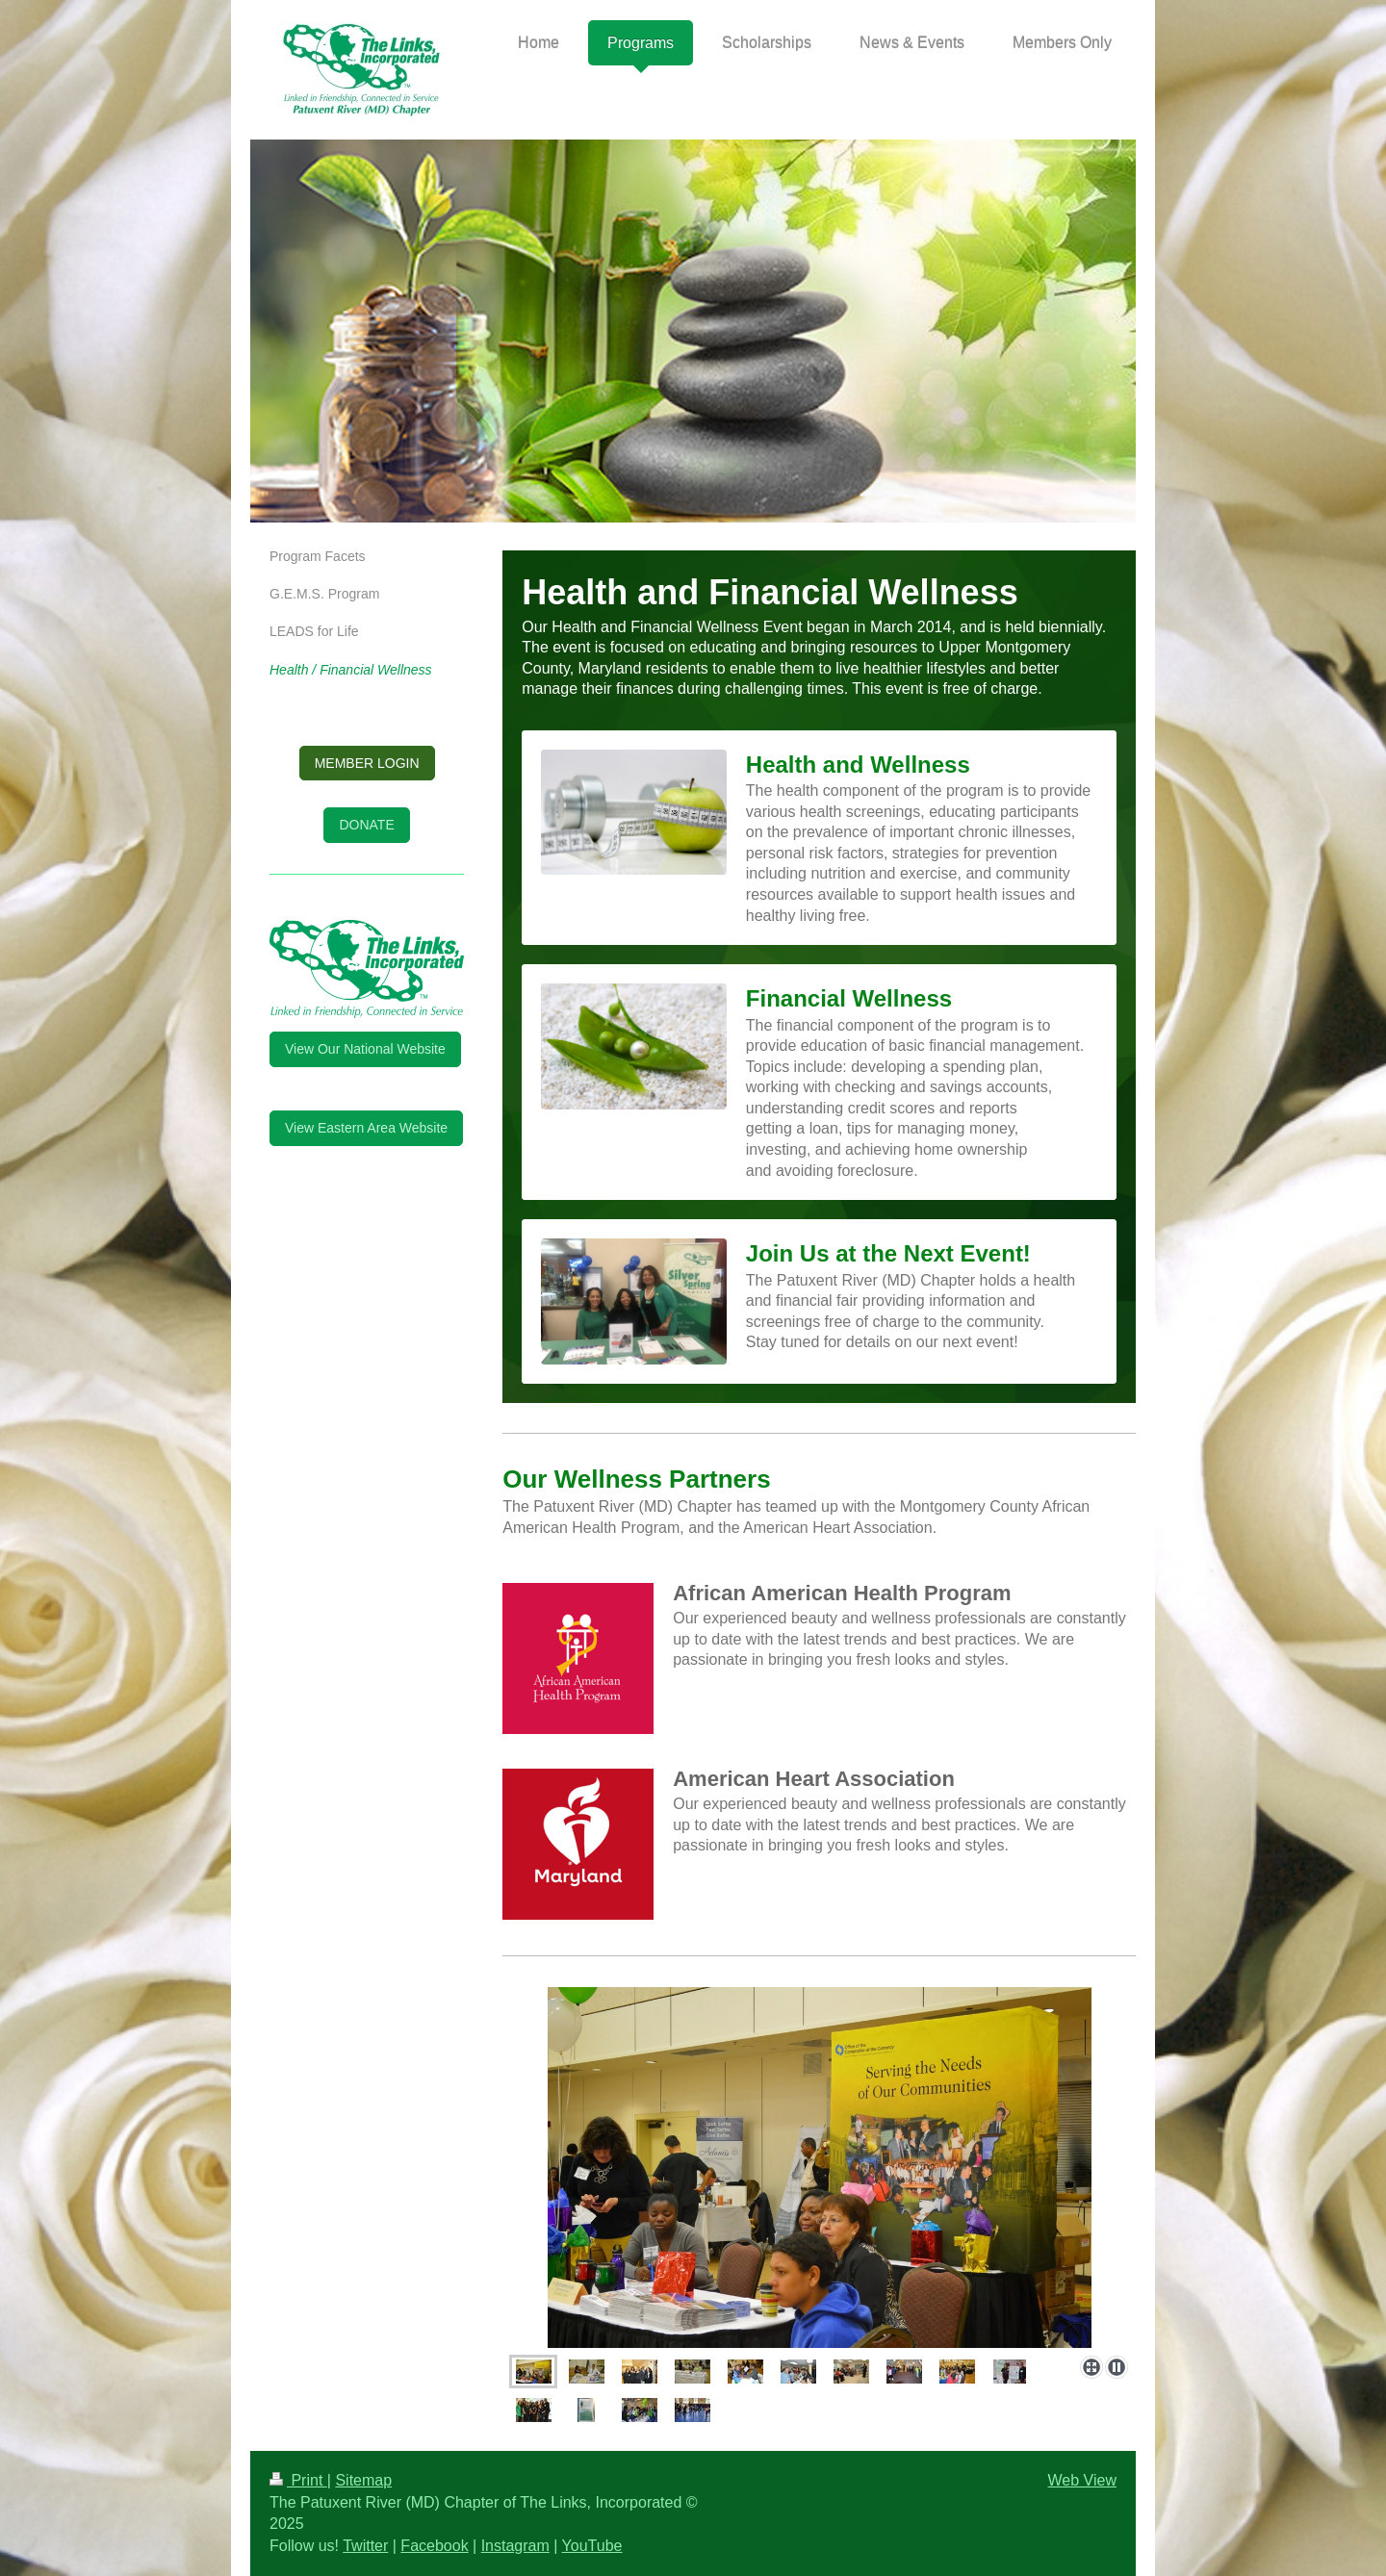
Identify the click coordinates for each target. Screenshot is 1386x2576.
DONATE (366, 824)
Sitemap (363, 2480)
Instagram (515, 2546)
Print (298, 2480)
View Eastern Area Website (366, 1127)
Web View (1082, 2480)
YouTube (592, 2546)
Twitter (365, 2546)
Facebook (434, 2546)
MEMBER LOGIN (367, 763)
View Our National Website (365, 1049)
